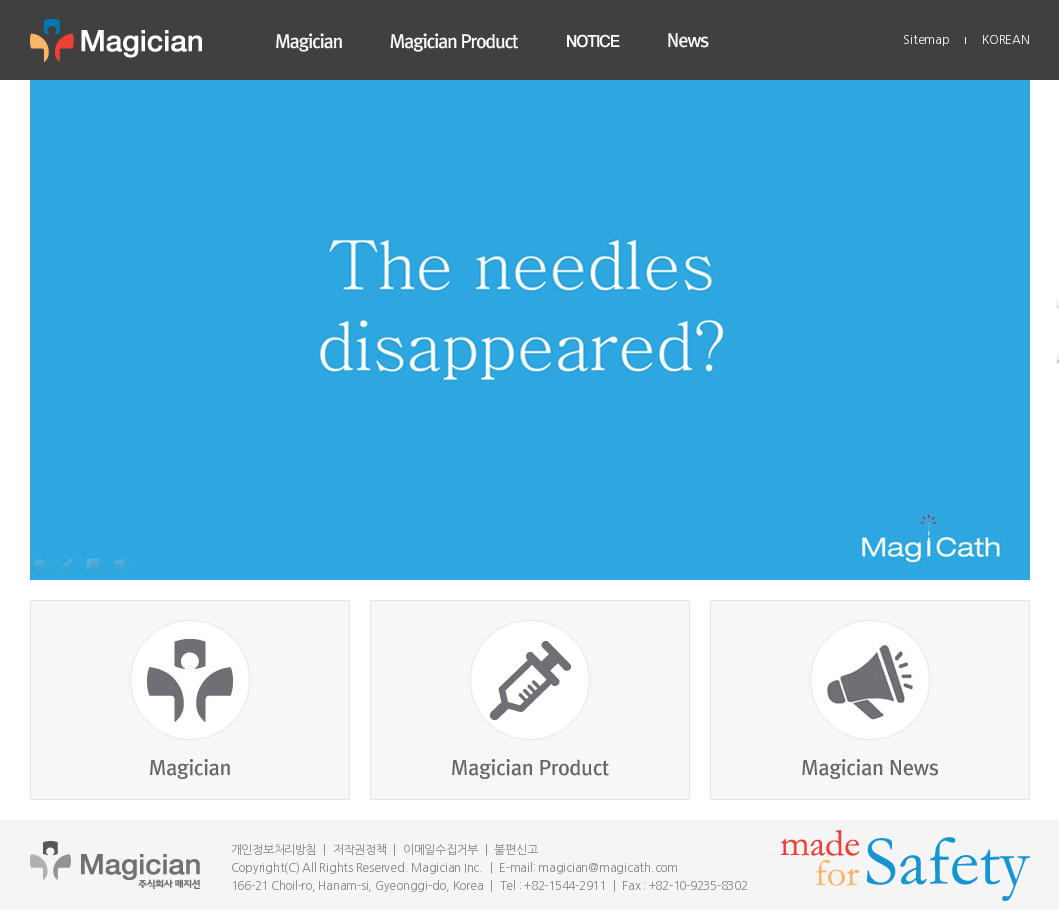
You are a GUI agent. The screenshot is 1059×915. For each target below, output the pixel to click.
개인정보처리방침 (274, 850)
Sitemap (926, 40)
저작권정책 (360, 850)
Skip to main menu (0, 0)
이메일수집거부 (440, 850)
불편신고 (515, 850)
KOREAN (1006, 40)
